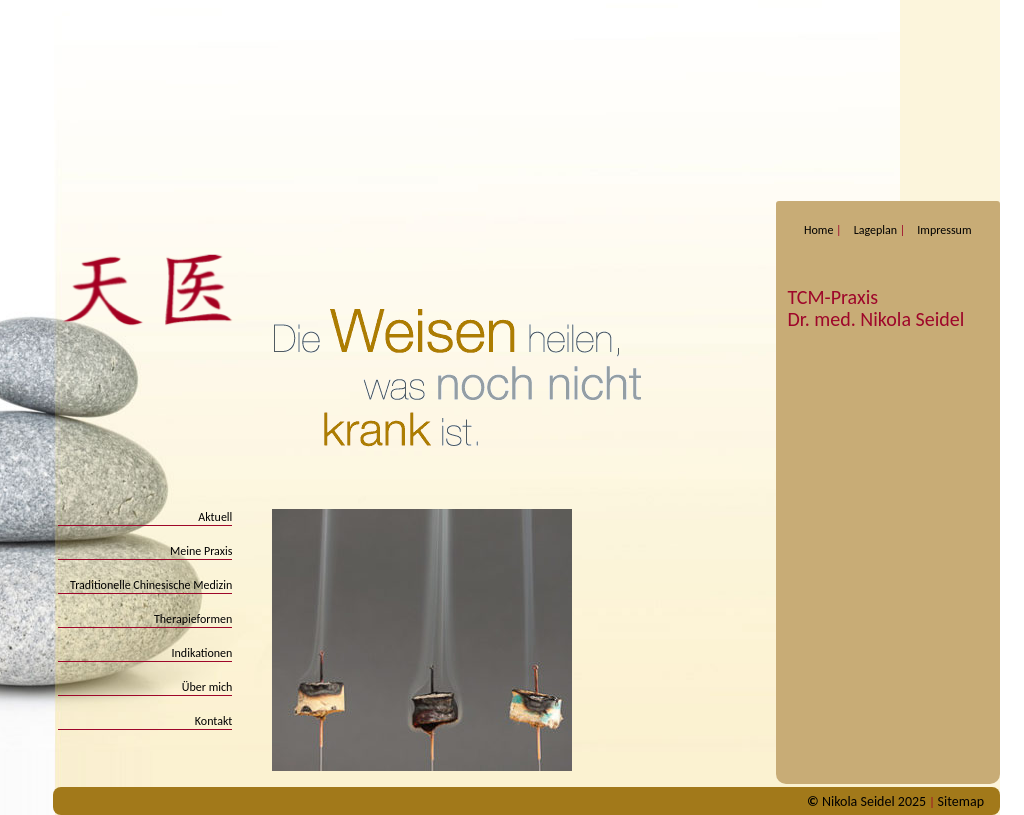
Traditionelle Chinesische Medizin (151, 585)
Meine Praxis (201, 551)
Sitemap (961, 801)
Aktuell (215, 517)
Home (818, 230)
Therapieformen (193, 619)
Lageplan (875, 230)
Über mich (207, 687)
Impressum (944, 230)
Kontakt (214, 721)
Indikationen (202, 653)
